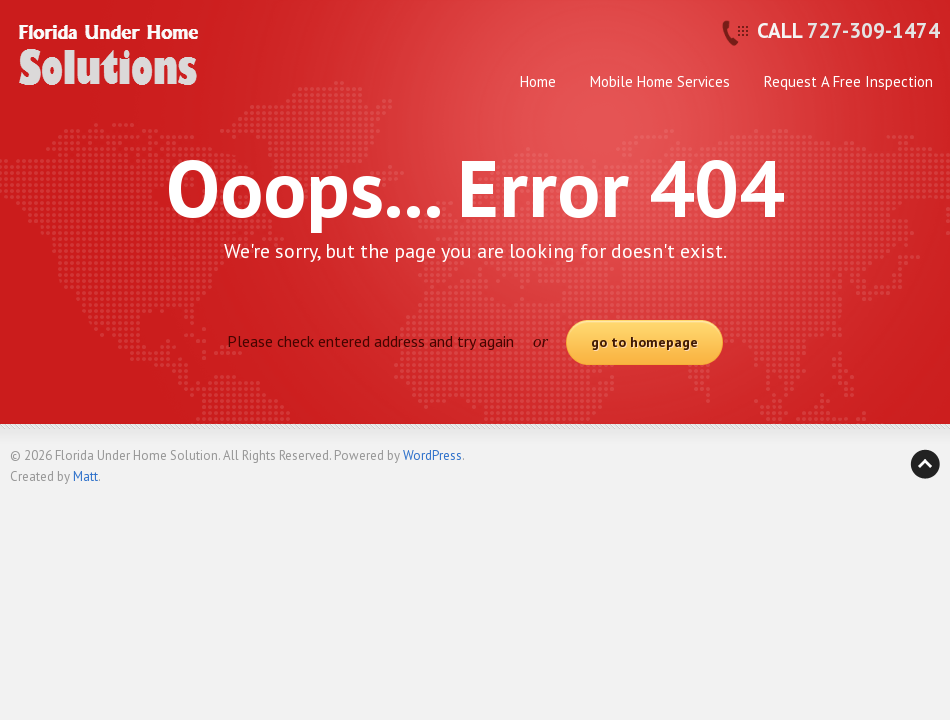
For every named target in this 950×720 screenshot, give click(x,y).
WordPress (432, 455)
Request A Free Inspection (848, 81)
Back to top (925, 464)
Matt (85, 476)
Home (538, 81)
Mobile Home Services (660, 81)
